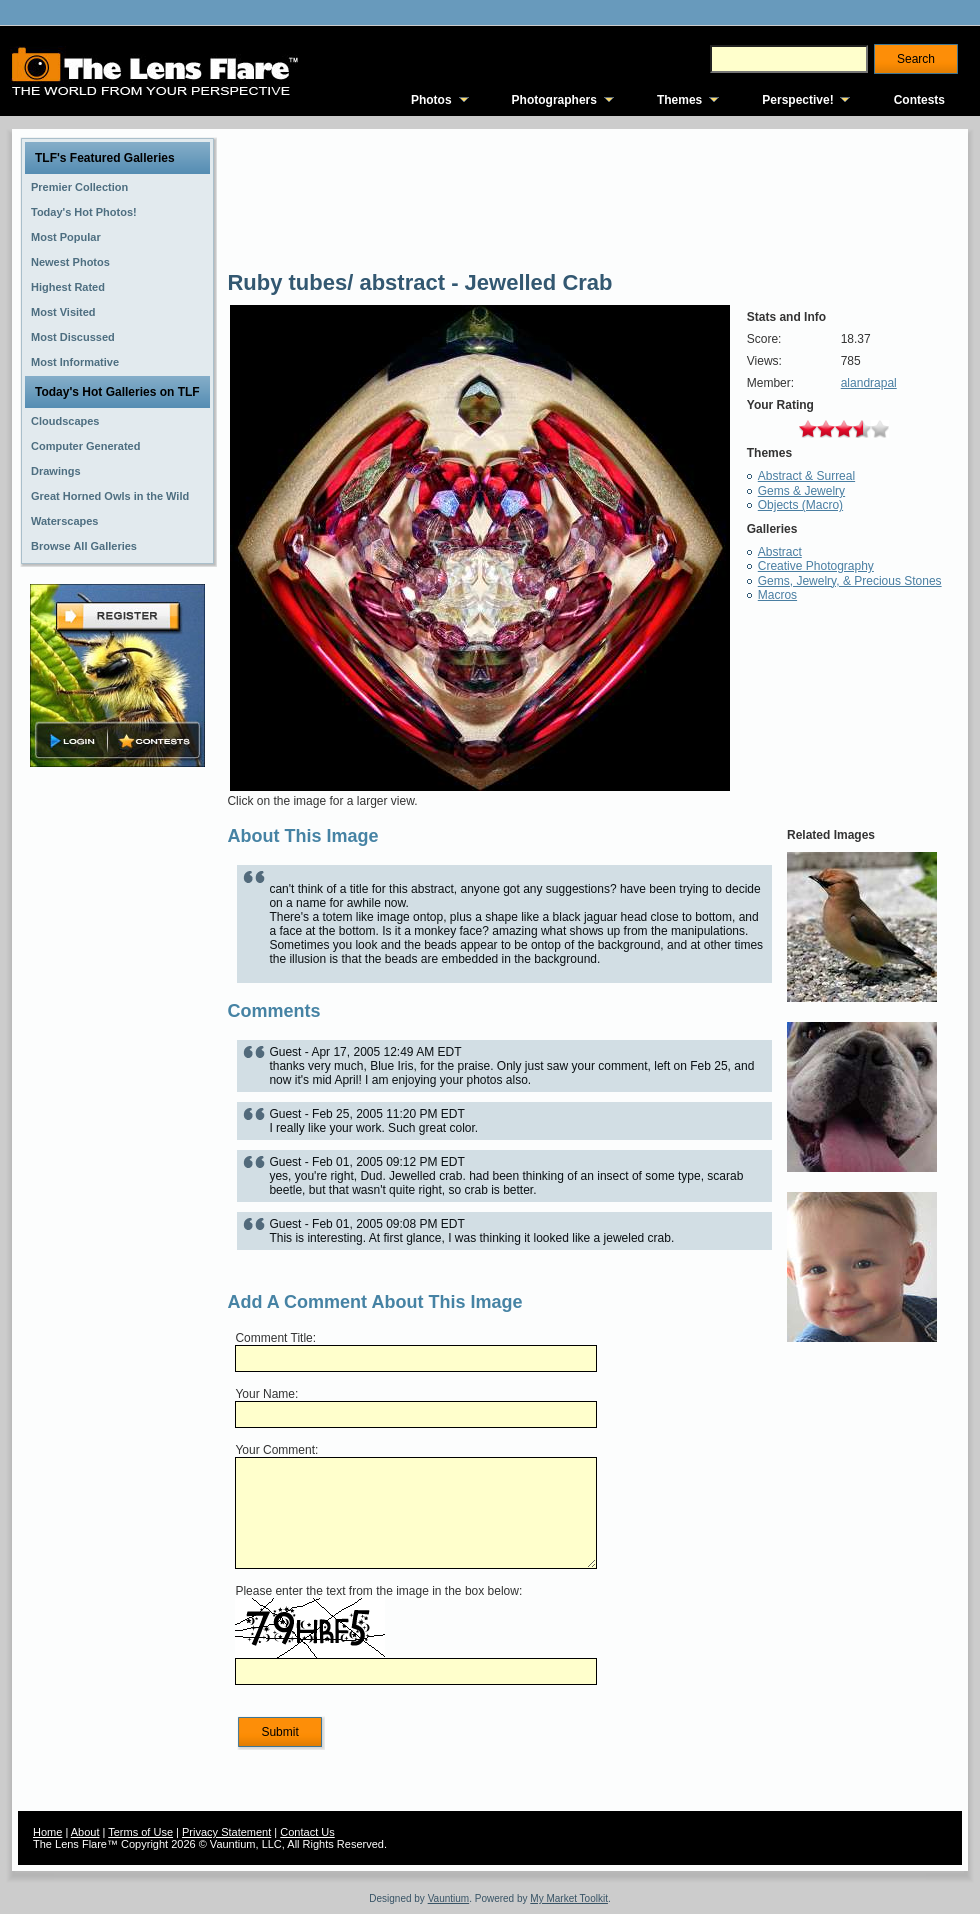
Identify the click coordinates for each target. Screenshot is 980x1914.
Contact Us (307, 1832)
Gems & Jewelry (801, 491)
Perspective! (797, 100)
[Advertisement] (118, 1087)
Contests (919, 100)
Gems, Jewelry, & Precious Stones (850, 581)
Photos (431, 100)
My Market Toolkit (569, 1898)
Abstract (780, 552)
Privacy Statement (226, 1832)
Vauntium (449, 1898)
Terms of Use (140, 1832)
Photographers (554, 100)
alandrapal (869, 383)
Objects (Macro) (800, 505)
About (85, 1832)
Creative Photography (816, 566)
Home (47, 1832)
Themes (679, 100)
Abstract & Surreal (806, 476)
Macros (777, 595)
